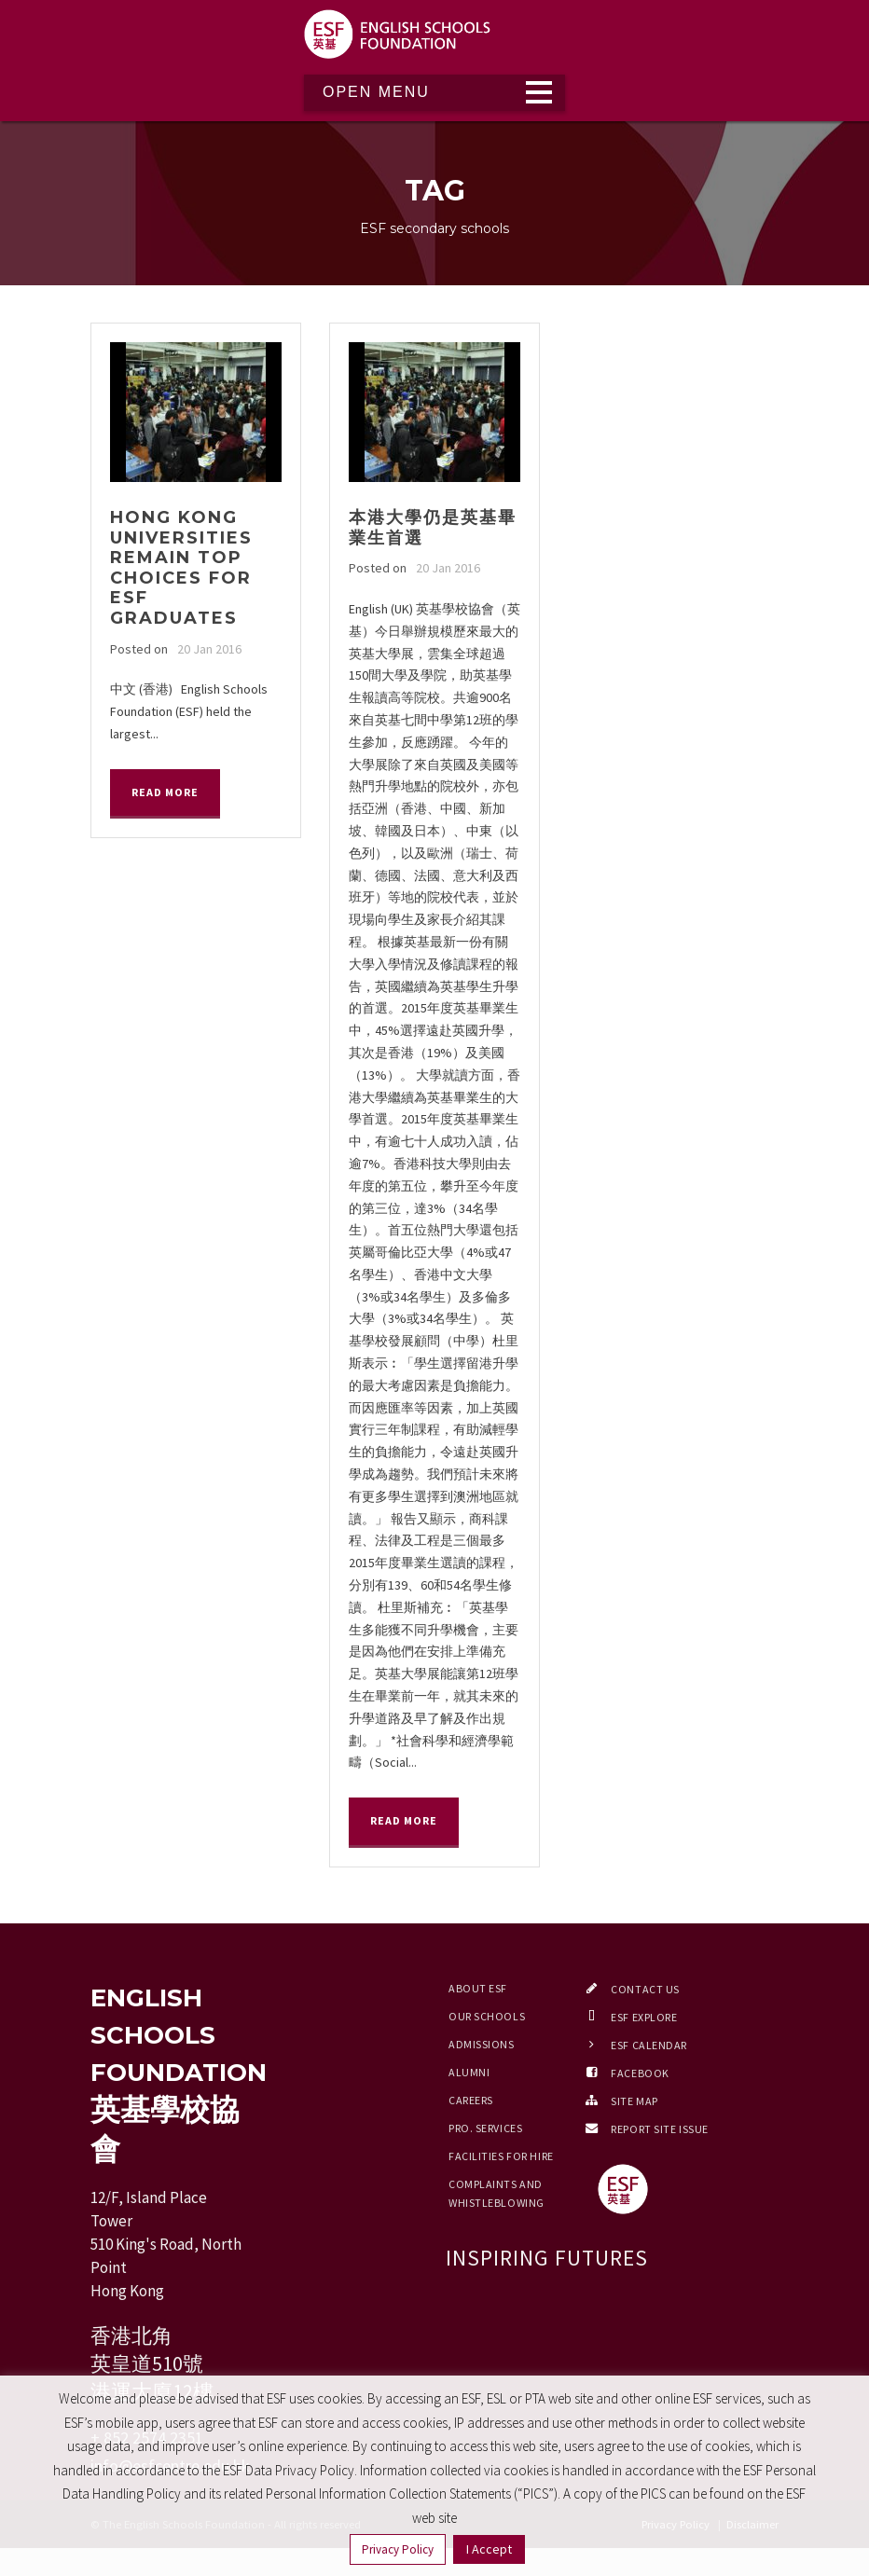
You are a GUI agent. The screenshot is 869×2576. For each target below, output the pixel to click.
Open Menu (376, 92)
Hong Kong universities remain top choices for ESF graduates (181, 567)
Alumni (469, 2072)
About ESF (477, 1988)
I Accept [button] (489, 2549)
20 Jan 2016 (209, 649)
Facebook (640, 2073)
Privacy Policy (398, 2549)
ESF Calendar (649, 2045)
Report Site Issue (660, 2129)
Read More (165, 792)
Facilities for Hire (501, 2156)
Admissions (481, 2044)
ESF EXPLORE (644, 2017)
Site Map (634, 2101)
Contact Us (645, 1989)
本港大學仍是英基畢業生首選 (433, 527)
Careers (470, 2100)
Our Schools (486, 2016)
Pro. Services (485, 2128)
